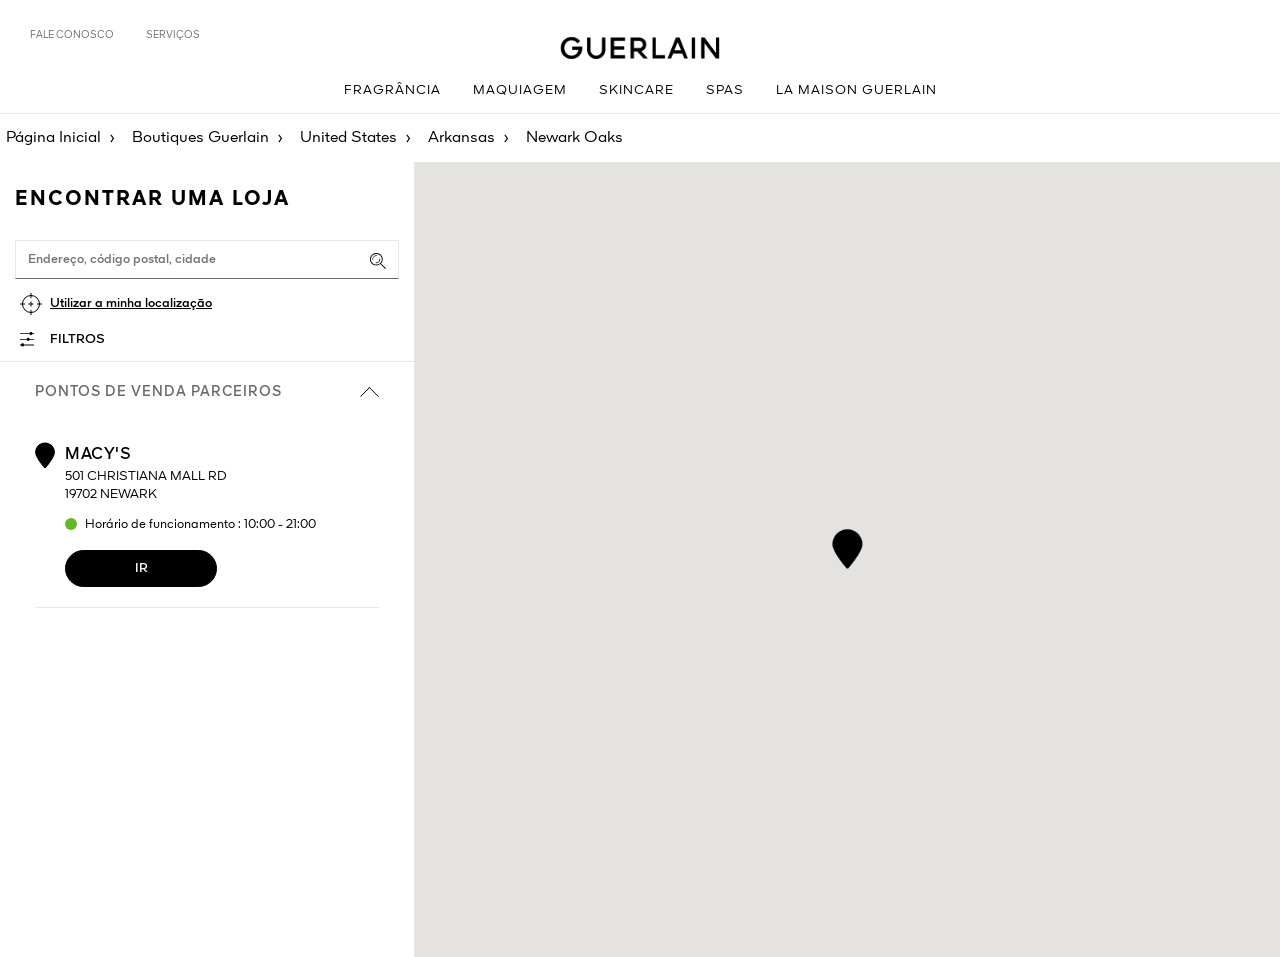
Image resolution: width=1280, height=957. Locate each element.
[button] (847, 545)
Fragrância (392, 90)
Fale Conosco (72, 35)
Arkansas (461, 138)
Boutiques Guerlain (200, 138)
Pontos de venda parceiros (207, 392)
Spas (725, 90)
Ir (141, 568)
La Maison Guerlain (856, 90)
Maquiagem (520, 90)
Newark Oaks (574, 138)
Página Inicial (53, 138)
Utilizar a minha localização (131, 303)
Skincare (636, 90)
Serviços (173, 35)
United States (348, 138)
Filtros (77, 339)
